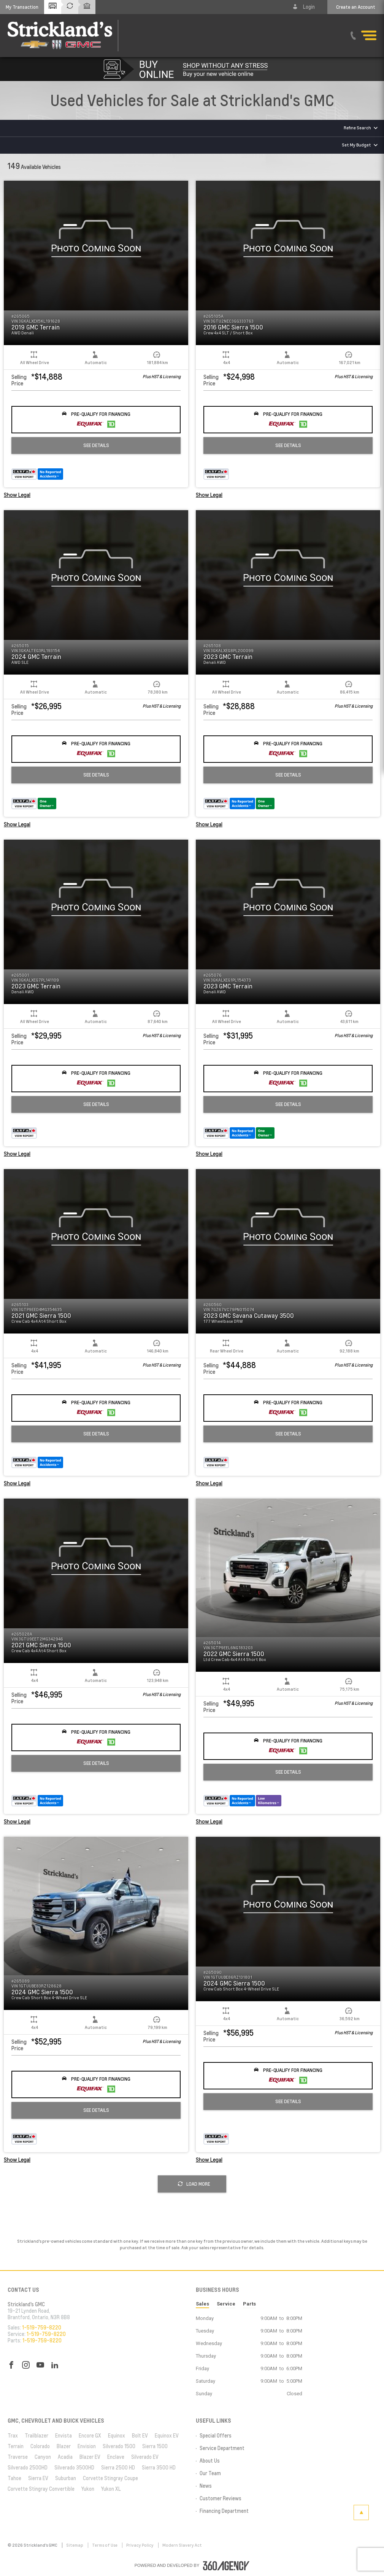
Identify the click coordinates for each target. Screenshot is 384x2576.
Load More (194, 2184)
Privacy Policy (140, 2545)
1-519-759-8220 (41, 2328)
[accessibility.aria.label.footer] (226, 2565)
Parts (249, 2303)
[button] (22, 7)
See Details (96, 445)
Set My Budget (356, 145)
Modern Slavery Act (182, 2545)
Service (226, 2303)
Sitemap (75, 2545)
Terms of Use (105, 2545)
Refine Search (357, 127)
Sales (202, 2303)
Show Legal (17, 495)
